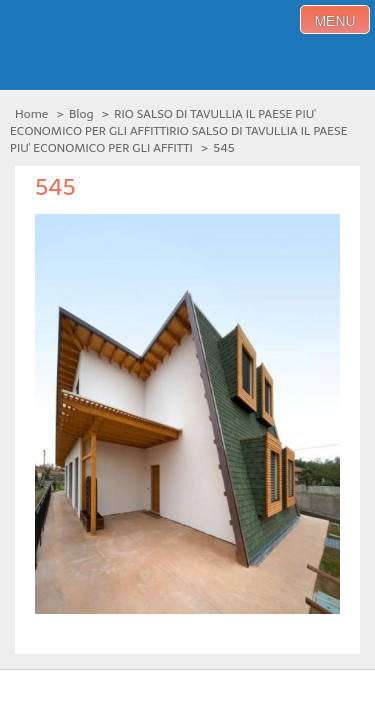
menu (334, 21)
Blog (81, 114)
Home (31, 114)
